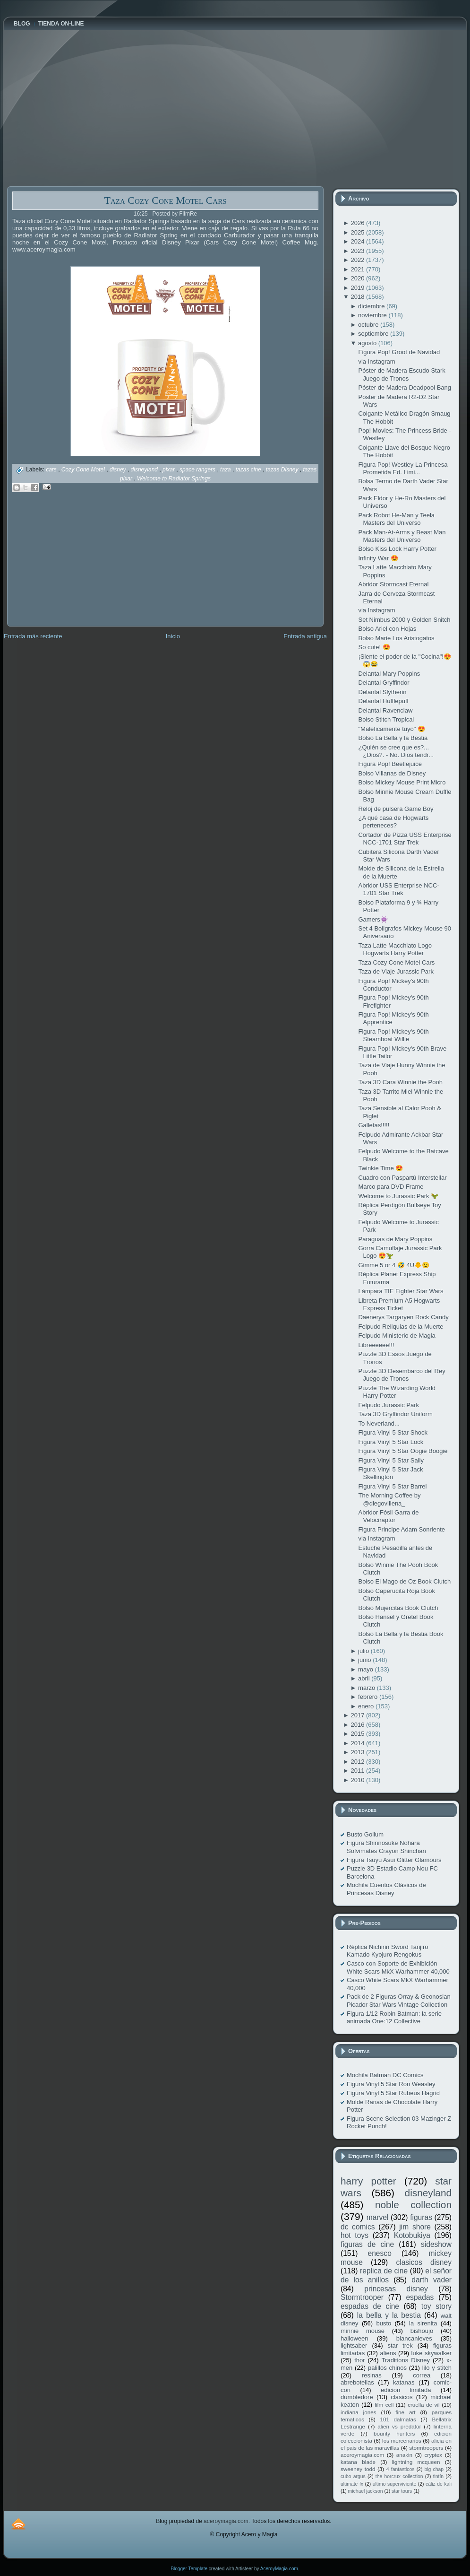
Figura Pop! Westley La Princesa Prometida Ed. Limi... (402, 468)
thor (359, 2360)
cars (52, 469)
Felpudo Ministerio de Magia (396, 1335)
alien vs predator (399, 2426)
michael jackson (365, 2491)
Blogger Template (189, 2568)
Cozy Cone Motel (83, 469)
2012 (358, 1761)
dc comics (358, 2227)
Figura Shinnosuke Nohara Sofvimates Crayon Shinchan (386, 1846)
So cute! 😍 (374, 647)
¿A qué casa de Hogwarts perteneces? (393, 821)
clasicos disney (424, 2262)
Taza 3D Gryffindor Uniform (395, 1414)
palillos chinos (387, 2367)
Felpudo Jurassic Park (388, 1405)
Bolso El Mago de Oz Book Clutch (404, 1581)
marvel (378, 2217)
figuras (421, 2217)
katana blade (358, 2462)
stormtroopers (426, 2448)
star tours (402, 2491)
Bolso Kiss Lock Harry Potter (397, 548)
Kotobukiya (412, 2235)
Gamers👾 (372, 919)
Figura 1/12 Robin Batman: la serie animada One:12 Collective (394, 2017)
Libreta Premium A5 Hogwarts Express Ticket (399, 1304)
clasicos (401, 2397)
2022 (358, 259)
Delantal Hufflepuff (383, 701)
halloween (354, 2338)
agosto (368, 343)
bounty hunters (394, 2433)
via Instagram (376, 361)
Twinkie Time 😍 (380, 1168)
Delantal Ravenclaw (385, 710)
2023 (358, 250)
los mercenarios (401, 2440)
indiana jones (358, 2412)
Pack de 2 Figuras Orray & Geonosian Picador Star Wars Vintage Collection (399, 2000)
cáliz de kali (439, 2484)
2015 (358, 1733)
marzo (367, 1687)
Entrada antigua (305, 636)
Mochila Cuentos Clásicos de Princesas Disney (386, 1888)
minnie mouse (363, 2330)
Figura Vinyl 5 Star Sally (391, 1460)
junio (365, 1659)
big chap (434, 2469)
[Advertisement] (78, 566)
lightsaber (354, 2345)
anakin (404, 2455)
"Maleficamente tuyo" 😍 (391, 728)
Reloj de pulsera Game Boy (395, 808)
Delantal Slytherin (382, 692)
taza (226, 469)
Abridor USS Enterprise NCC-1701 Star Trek (398, 889)
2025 (358, 232)
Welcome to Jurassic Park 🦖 (398, 1196)
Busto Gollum (365, 1834)
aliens (388, 2353)
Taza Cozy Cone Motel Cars (165, 200)
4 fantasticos (400, 2469)
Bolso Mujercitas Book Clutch (398, 1607)
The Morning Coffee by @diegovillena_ (389, 1499)
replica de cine (384, 2271)
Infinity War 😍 (378, 558)
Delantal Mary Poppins (389, 673)
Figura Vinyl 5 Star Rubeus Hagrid (393, 2093)
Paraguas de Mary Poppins (395, 1239)
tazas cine (249, 469)
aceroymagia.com (362, 2455)
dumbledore (357, 2397)
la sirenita (423, 2323)
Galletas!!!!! (373, 1125)
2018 (358, 296)
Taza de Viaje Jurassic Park (395, 971)
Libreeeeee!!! (376, 1345)
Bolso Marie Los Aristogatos (396, 638)
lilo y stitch (437, 2367)
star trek (400, 2345)
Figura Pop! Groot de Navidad (399, 352)
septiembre (374, 333)
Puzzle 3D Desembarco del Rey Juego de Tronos (401, 1374)
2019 (358, 287)
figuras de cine (367, 2244)
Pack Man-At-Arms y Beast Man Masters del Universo (401, 536)
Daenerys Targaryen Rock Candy (403, 1317)
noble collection (413, 2204)
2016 (358, 1724)
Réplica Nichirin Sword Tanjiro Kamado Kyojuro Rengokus (387, 1950)
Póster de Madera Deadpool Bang (404, 387)
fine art (405, 2412)
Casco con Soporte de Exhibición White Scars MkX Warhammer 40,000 (398, 1967)
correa (421, 2375)
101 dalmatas (398, 2419)
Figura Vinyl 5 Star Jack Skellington (390, 1473)
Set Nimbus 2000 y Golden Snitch (404, 619)
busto (383, 2323)
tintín (438, 2476)
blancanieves (414, 2338)
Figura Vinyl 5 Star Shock (392, 1432)
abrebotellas (357, 2382)
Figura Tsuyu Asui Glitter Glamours (394, 1859)
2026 (358, 222)
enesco (380, 2253)
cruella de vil (424, 2405)
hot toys (354, 2235)
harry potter (368, 2181)
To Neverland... (378, 1423)
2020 (358, 278)
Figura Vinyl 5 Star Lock (390, 1441)
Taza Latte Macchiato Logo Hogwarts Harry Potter (394, 949)
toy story (436, 2306)
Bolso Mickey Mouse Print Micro (401, 782)
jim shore (415, 2227)
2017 (358, 1715)
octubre (369, 324)
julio (364, 1650)
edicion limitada (406, 2389)
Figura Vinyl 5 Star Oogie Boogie (402, 1450)
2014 (358, 1743)
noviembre (373, 315)
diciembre (372, 306)
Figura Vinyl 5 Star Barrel (392, 1486)
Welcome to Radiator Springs (174, 478)
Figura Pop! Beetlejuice (389, 763)
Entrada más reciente (33, 636)
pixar (169, 469)
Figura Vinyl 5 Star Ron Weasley (391, 2084)
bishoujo (421, 2330)
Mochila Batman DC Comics (385, 2075)
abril (364, 1678)
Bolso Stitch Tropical (386, 719)
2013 (358, 1752)
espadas (420, 2297)
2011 (358, 1770)
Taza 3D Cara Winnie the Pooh (400, 1082)
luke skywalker (431, 2353)
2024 (358, 241)
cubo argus (353, 2476)
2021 (358, 269)
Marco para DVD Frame (390, 1186)
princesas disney (395, 2289)
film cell (384, 2405)
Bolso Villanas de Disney (392, 773)
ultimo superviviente (394, 2484)
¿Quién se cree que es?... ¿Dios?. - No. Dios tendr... (396, 751)
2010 (358, 1780)
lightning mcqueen (416, 2462)
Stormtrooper (362, 2297)
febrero (368, 1696)
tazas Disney (283, 469)
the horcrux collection (399, 2476)
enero (367, 1706)
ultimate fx (352, 2484)
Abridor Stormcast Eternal (393, 584)
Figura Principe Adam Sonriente (401, 1529)
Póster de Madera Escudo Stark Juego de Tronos (401, 374)
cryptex (433, 2455)
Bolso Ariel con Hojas (387, 628)
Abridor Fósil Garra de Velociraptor (388, 1516)
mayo (366, 1669)
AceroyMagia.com (279, 2568)
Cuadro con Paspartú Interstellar (402, 1177)
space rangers (198, 469)
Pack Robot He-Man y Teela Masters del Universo (396, 519)
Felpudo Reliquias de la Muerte (400, 1326)
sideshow (436, 2244)
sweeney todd (358, 2469)
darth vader (431, 2280)
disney (119, 469)
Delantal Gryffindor (383, 682)
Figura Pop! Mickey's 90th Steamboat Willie (393, 1035)
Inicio (173, 636)
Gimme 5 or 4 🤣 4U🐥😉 (393, 1265)
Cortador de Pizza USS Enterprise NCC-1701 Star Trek (404, 838)
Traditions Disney (406, 2360)
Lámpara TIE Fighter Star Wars (400, 1291)
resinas (372, 2375)
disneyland (145, 469)
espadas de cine (370, 2306)
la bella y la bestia (389, 2315)
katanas (404, 2382)
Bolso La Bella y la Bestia (392, 737)
